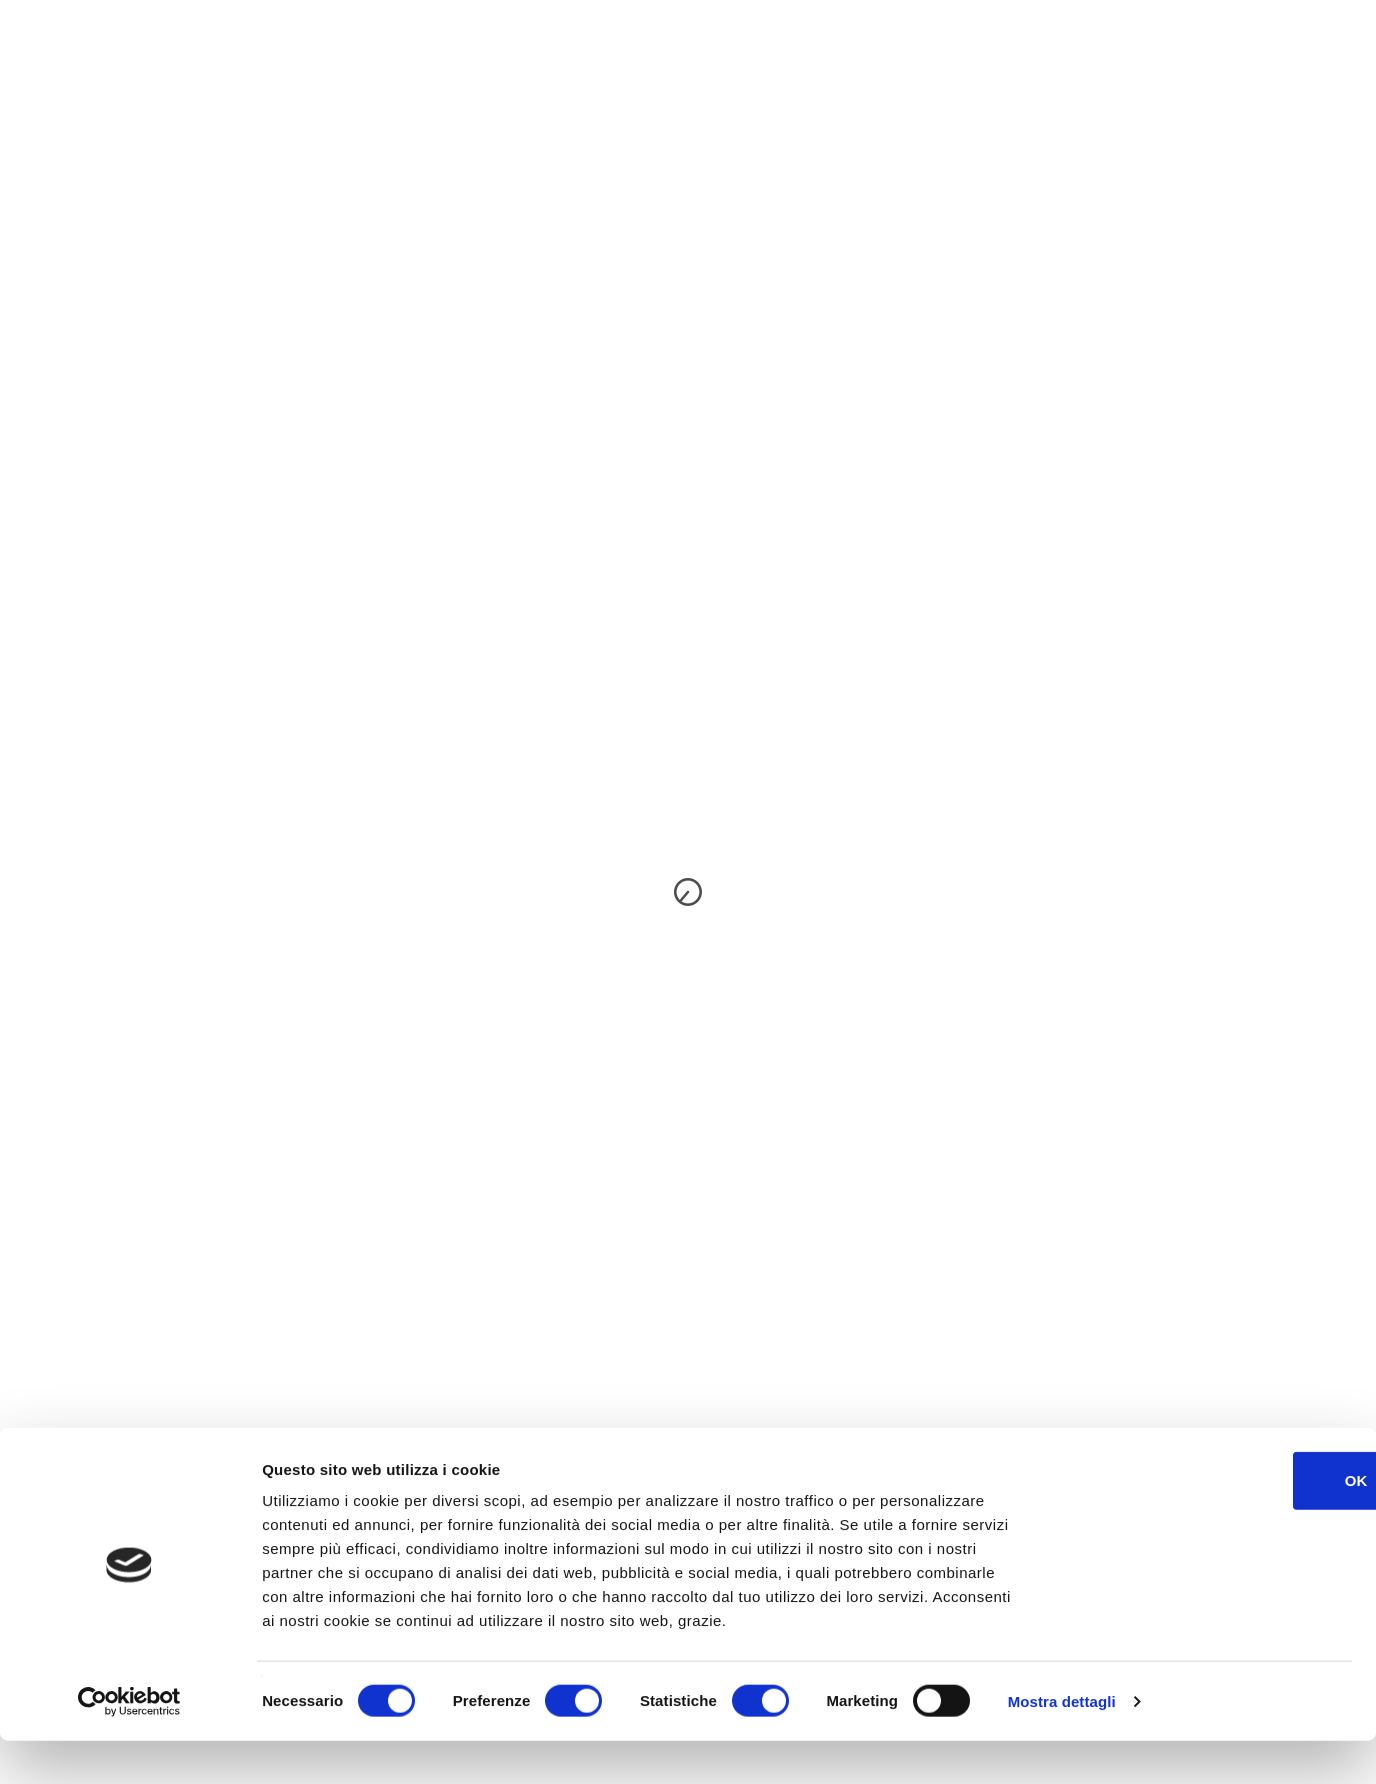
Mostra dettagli (1062, 1744)
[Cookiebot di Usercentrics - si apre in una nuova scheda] (129, 1745)
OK (1209, 1523)
